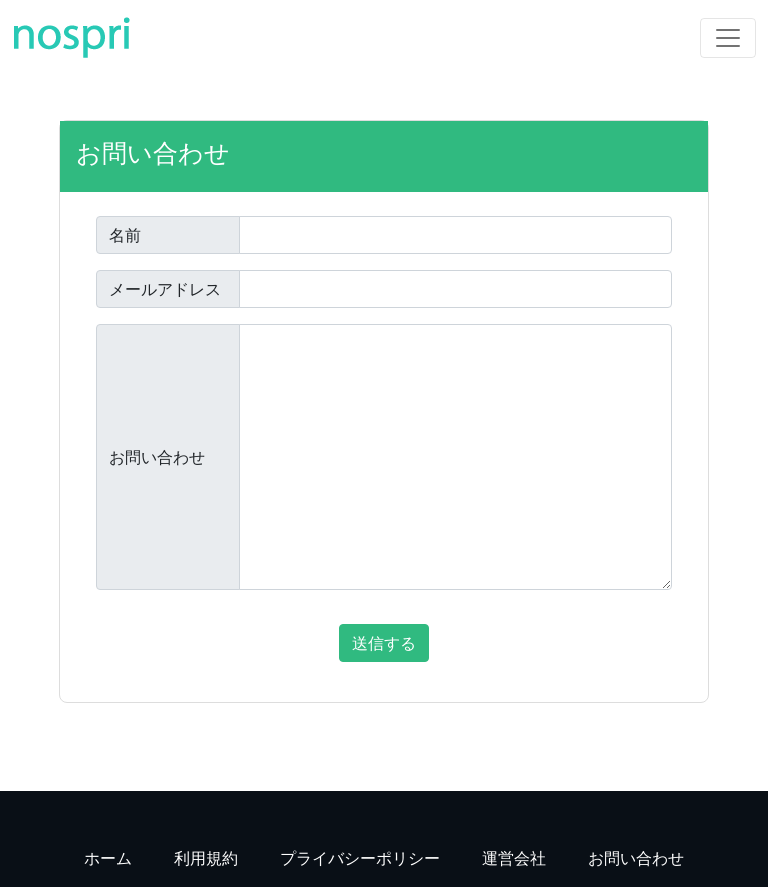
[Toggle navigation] (728, 38)
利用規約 (206, 858)
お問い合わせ (157, 457)
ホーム (108, 858)
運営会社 (514, 858)
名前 (125, 235)
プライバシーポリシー (360, 858)
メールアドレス (165, 289)
